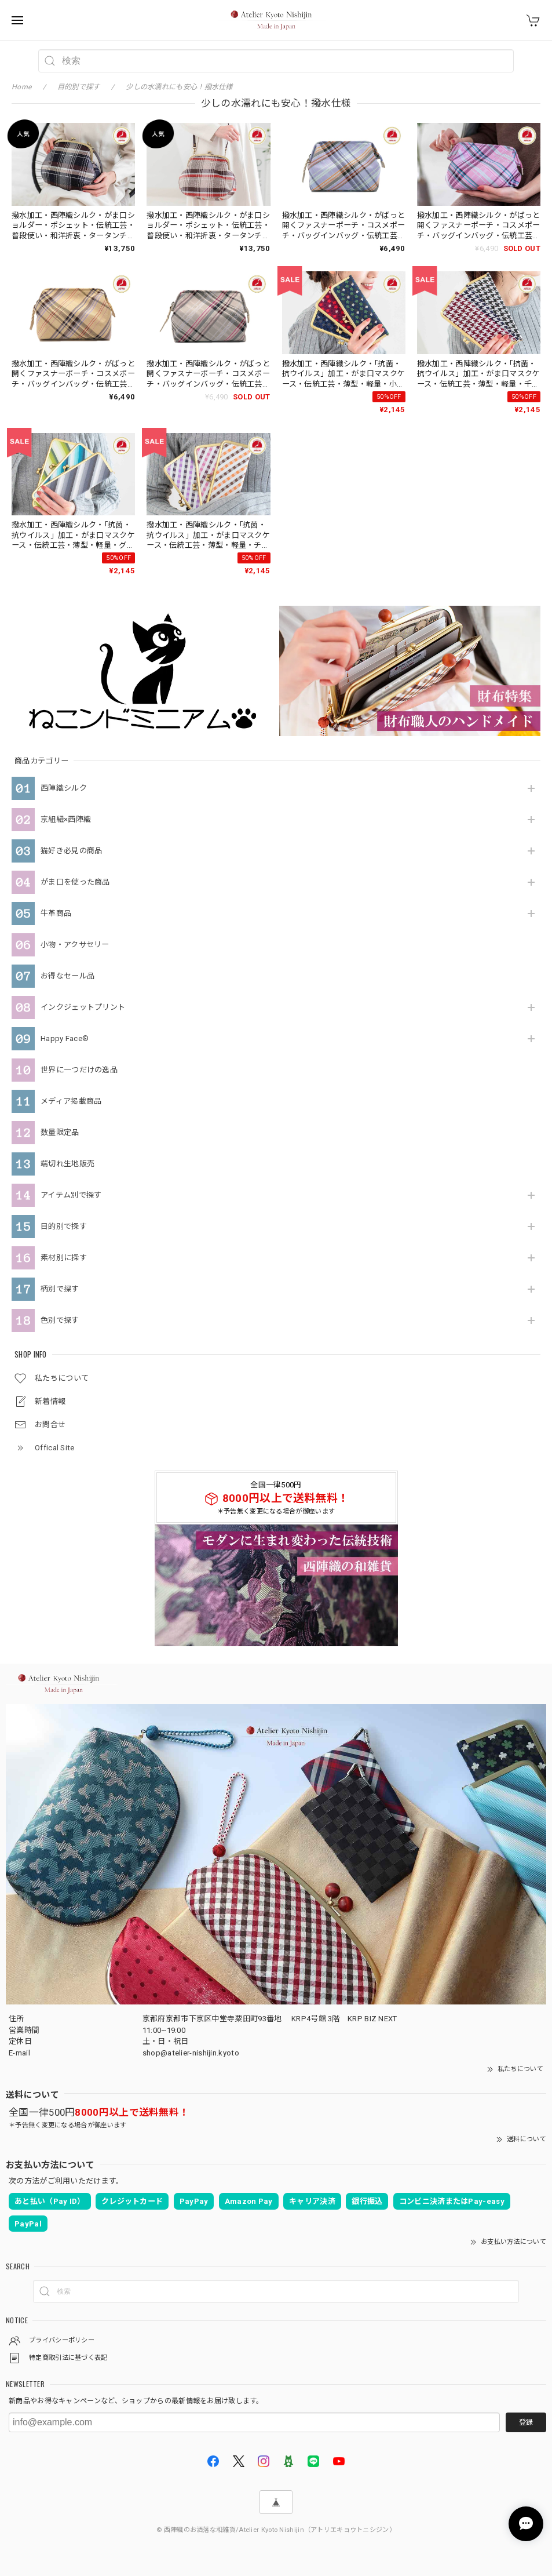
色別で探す (60, 1320)
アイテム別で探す (71, 1195)
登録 (526, 2422)
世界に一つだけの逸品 (79, 1069)
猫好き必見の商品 (71, 850)
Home (21, 87)
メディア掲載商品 (71, 1101)
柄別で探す (60, 1289)
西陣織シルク (64, 788)
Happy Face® (65, 1038)
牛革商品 (56, 913)
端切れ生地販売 (67, 1163)
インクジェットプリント (83, 1007)
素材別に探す (64, 1257)
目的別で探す (64, 1226)
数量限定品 (60, 1132)
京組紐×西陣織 (66, 819)
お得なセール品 (67, 976)
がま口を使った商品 (75, 882)
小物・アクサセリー (75, 944)
